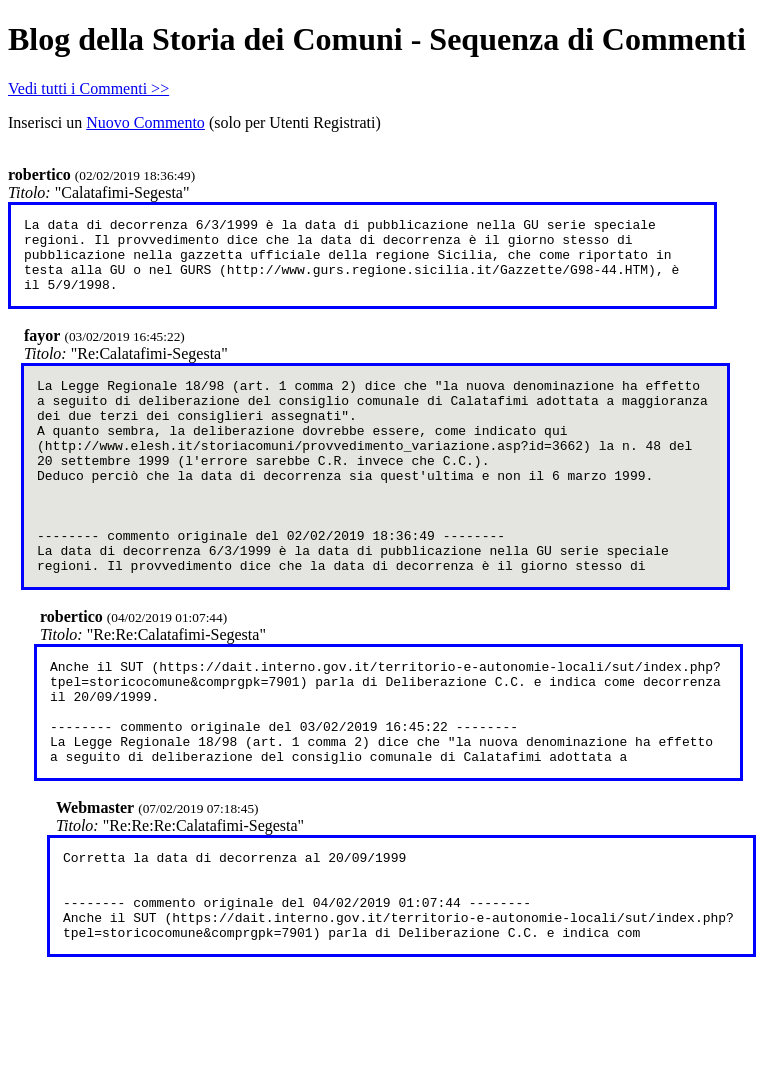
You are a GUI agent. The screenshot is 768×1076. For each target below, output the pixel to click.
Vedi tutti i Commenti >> (88, 88)
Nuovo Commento (145, 122)
